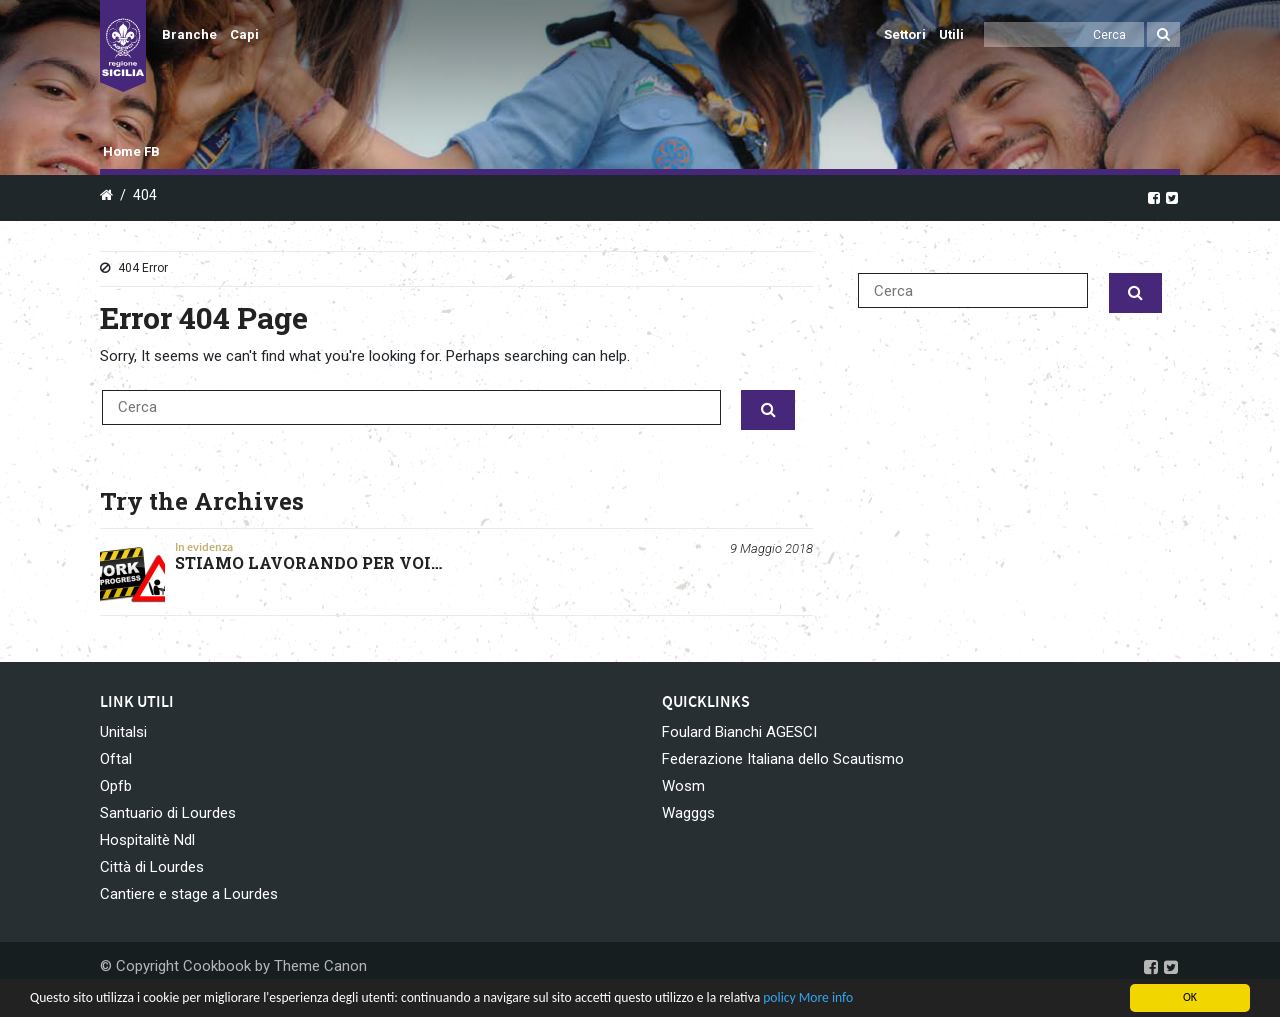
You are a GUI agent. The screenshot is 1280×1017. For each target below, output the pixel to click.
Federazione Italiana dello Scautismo (783, 759)
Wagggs (688, 813)
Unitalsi (123, 732)
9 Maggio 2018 (771, 548)
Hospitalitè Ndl (147, 840)
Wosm (683, 786)
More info (826, 997)
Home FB (131, 151)
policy (779, 997)
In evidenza (204, 547)
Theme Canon (320, 966)
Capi (244, 34)
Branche (189, 34)
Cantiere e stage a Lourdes (189, 894)
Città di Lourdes (152, 867)
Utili (951, 34)
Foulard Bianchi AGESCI (739, 732)
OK (1190, 997)
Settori (905, 34)
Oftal (116, 759)
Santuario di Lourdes (168, 813)
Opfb (116, 786)
